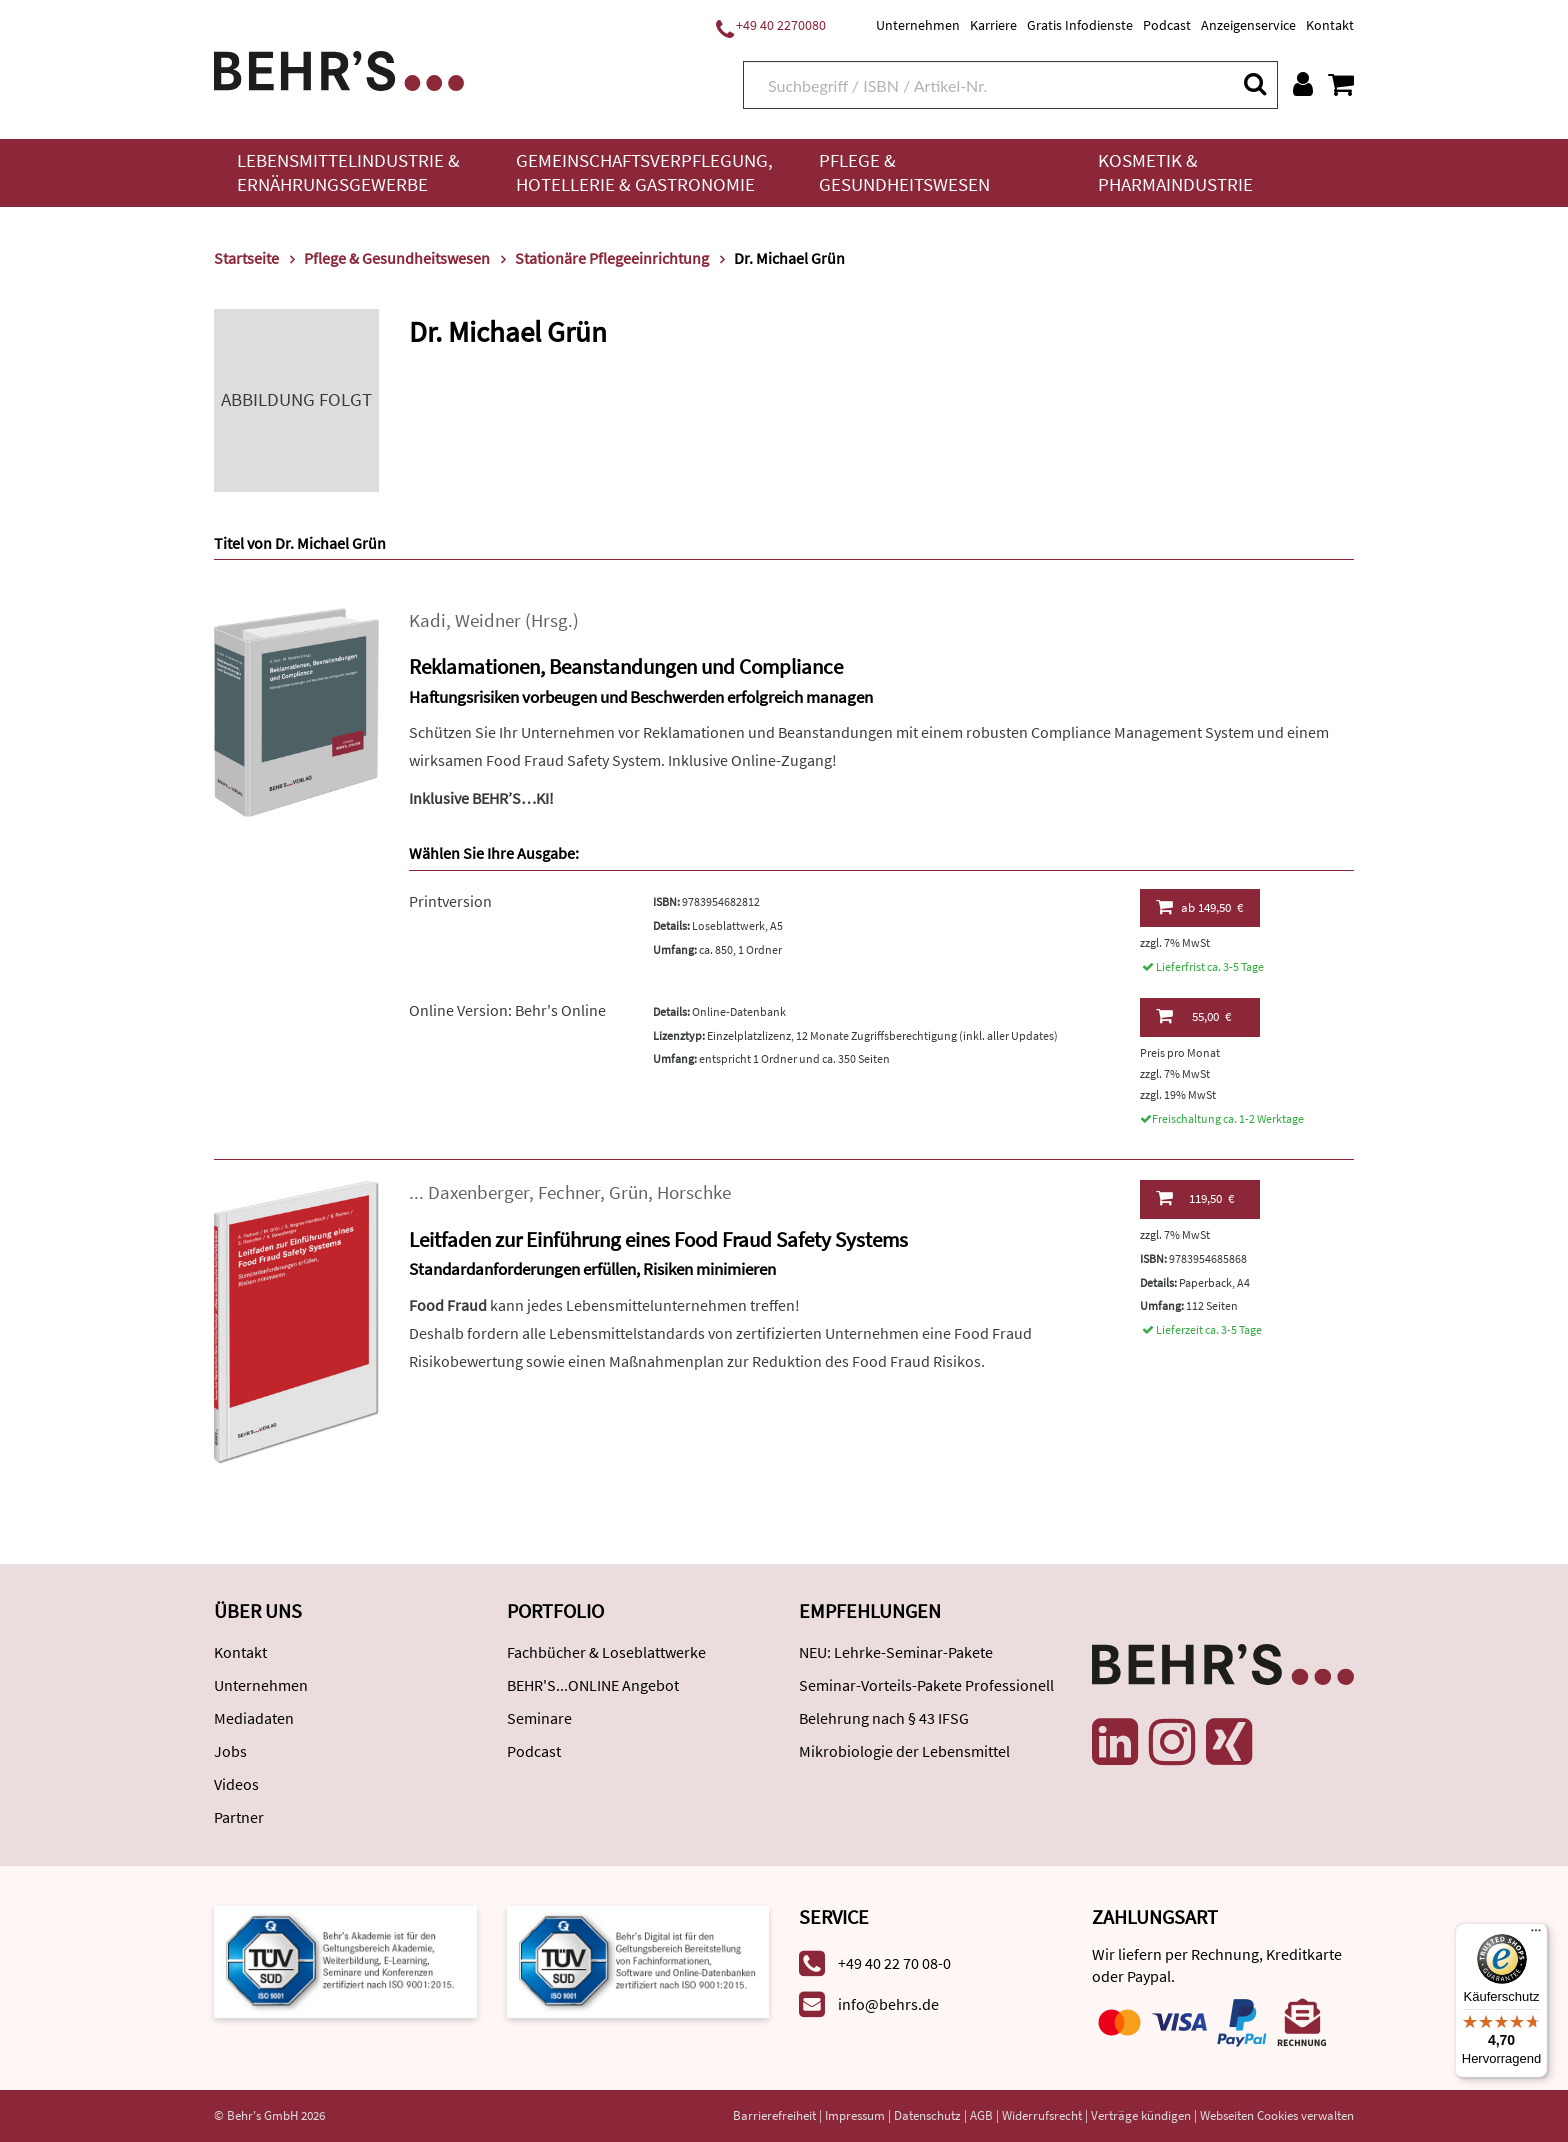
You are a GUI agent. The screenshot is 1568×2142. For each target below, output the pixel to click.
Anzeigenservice (1248, 25)
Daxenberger (478, 1192)
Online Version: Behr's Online (507, 1010)
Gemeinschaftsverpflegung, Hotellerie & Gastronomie (644, 172)
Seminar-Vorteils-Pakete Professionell (926, 1685)
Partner (239, 1817)
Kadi (427, 620)
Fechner (569, 1192)
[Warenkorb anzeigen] (1341, 84)
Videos (236, 1784)
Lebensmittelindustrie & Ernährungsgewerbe (348, 172)
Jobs (230, 1751)
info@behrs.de (888, 2004)
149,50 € (1199, 907)
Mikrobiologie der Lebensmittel (904, 1751)
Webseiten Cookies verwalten (1277, 2115)
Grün (628, 1192)
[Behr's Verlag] (339, 68)
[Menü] (1536, 1935)
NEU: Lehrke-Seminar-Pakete (896, 1652)
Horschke (694, 1192)
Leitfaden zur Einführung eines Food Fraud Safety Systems (658, 1239)
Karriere (993, 25)
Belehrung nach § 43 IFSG (884, 1718)
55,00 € (1193, 1016)
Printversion (450, 901)
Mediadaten (254, 1718)
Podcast (1167, 25)
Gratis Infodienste (1080, 25)
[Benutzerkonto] (1303, 84)
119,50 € (1195, 1198)
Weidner (488, 620)
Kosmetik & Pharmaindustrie (1175, 172)
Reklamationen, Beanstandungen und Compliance (626, 666)
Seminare (539, 1718)
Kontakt (1330, 25)
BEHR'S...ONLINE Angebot (593, 1685)
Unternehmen (918, 25)
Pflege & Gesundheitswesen (904, 172)
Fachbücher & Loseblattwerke (606, 1652)
